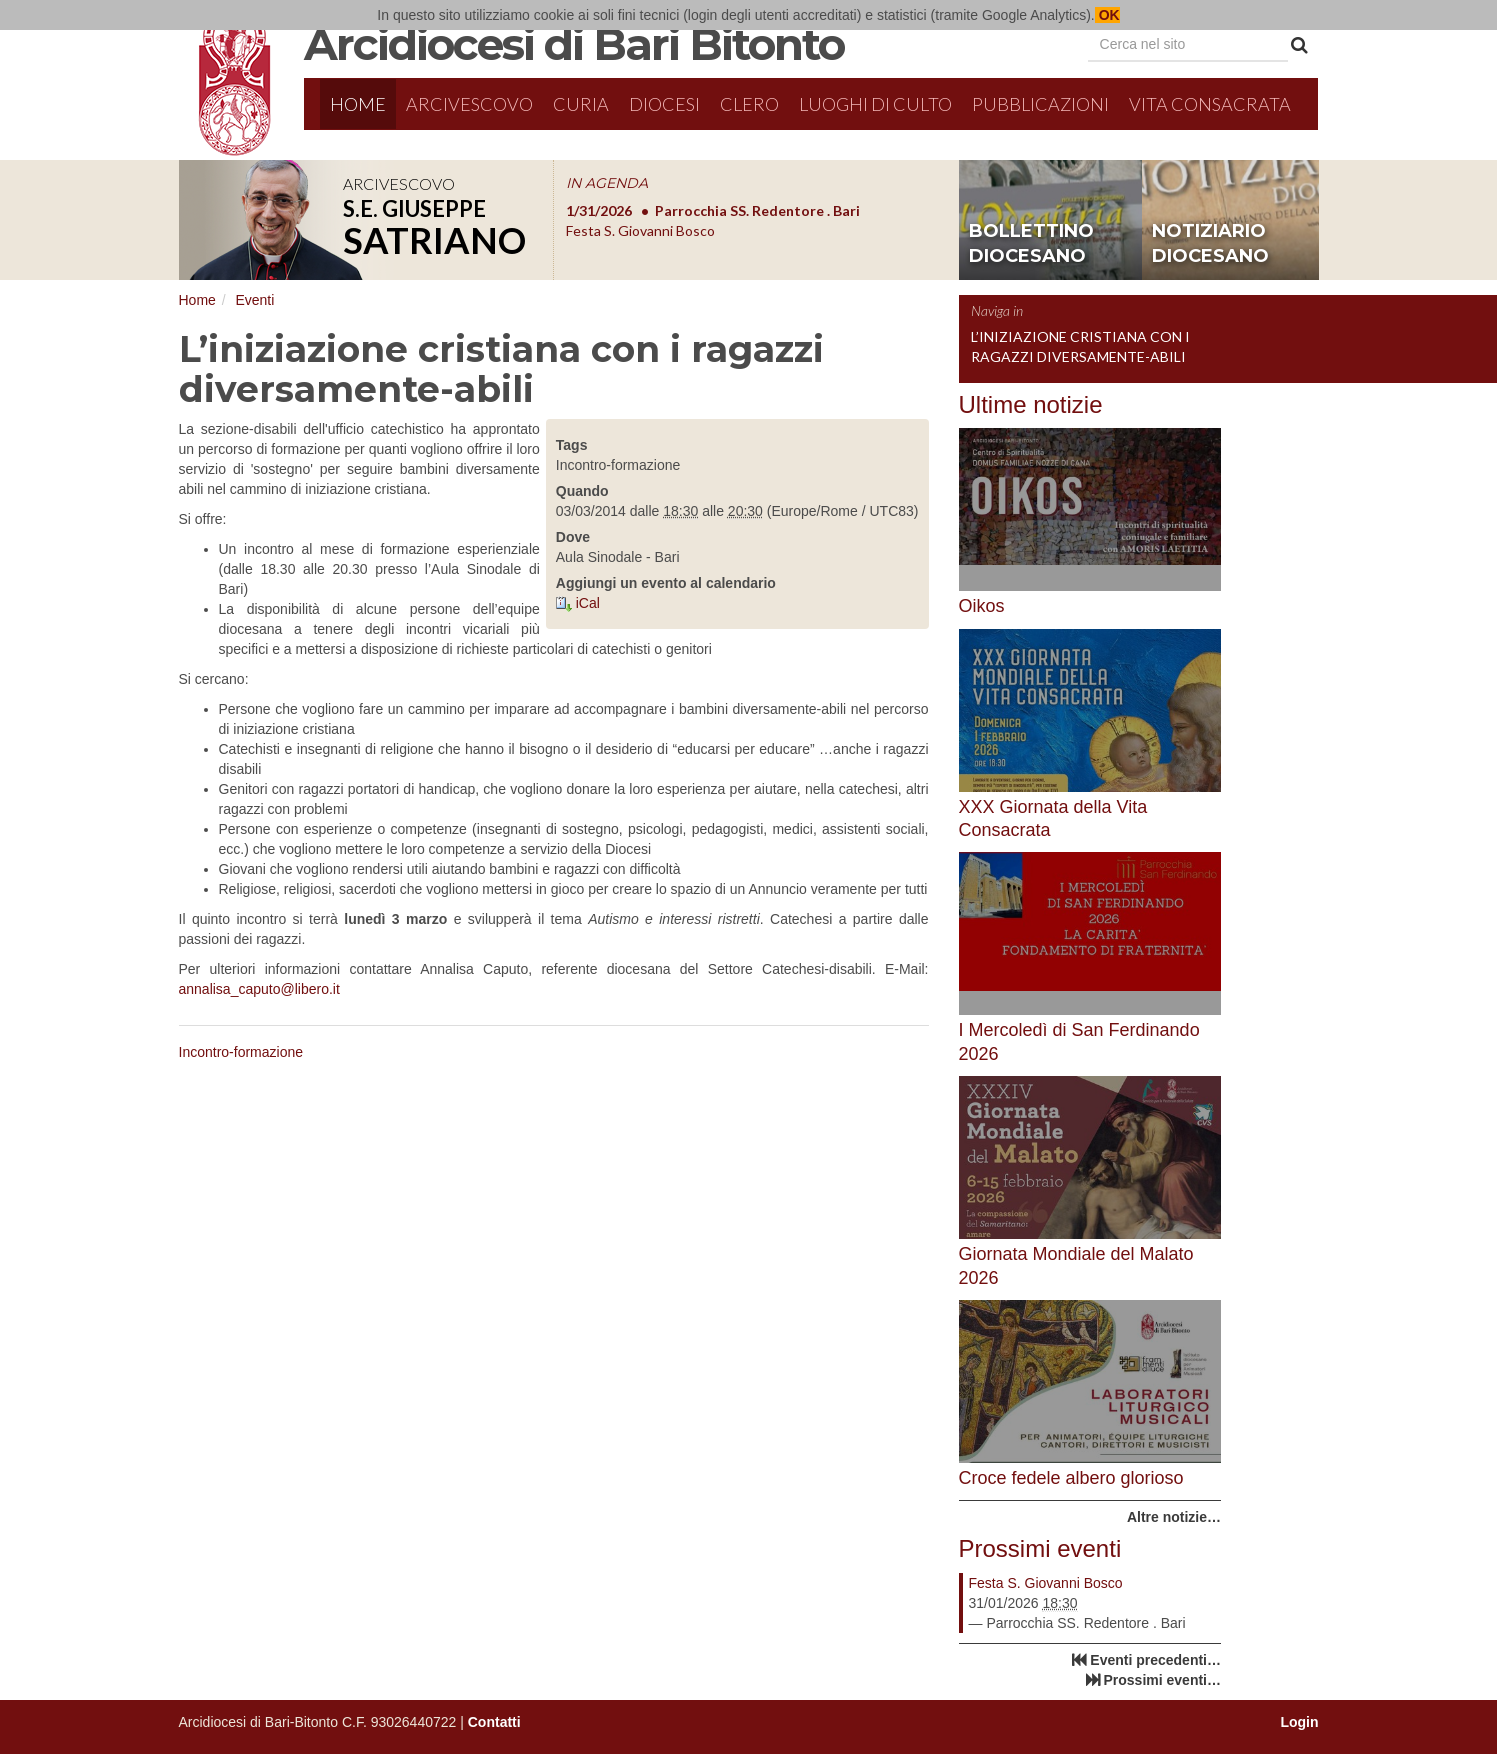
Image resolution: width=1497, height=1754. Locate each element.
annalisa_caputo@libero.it (259, 989)
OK (1107, 15)
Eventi (254, 300)
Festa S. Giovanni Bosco (1046, 1583)
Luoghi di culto (875, 104)
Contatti (494, 1722)
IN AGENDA (607, 183)
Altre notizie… (1174, 1517)
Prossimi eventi (1040, 1548)
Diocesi (664, 104)
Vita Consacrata (1210, 104)
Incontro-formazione (241, 1052)
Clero (749, 104)
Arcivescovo (469, 104)
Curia (581, 104)
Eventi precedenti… (1155, 1660)
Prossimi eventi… (1163, 1680)
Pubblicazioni (1040, 104)
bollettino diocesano (1031, 244)
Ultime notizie (1031, 404)
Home (358, 104)
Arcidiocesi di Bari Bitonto (574, 44)
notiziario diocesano (1210, 244)
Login (1299, 1722)
